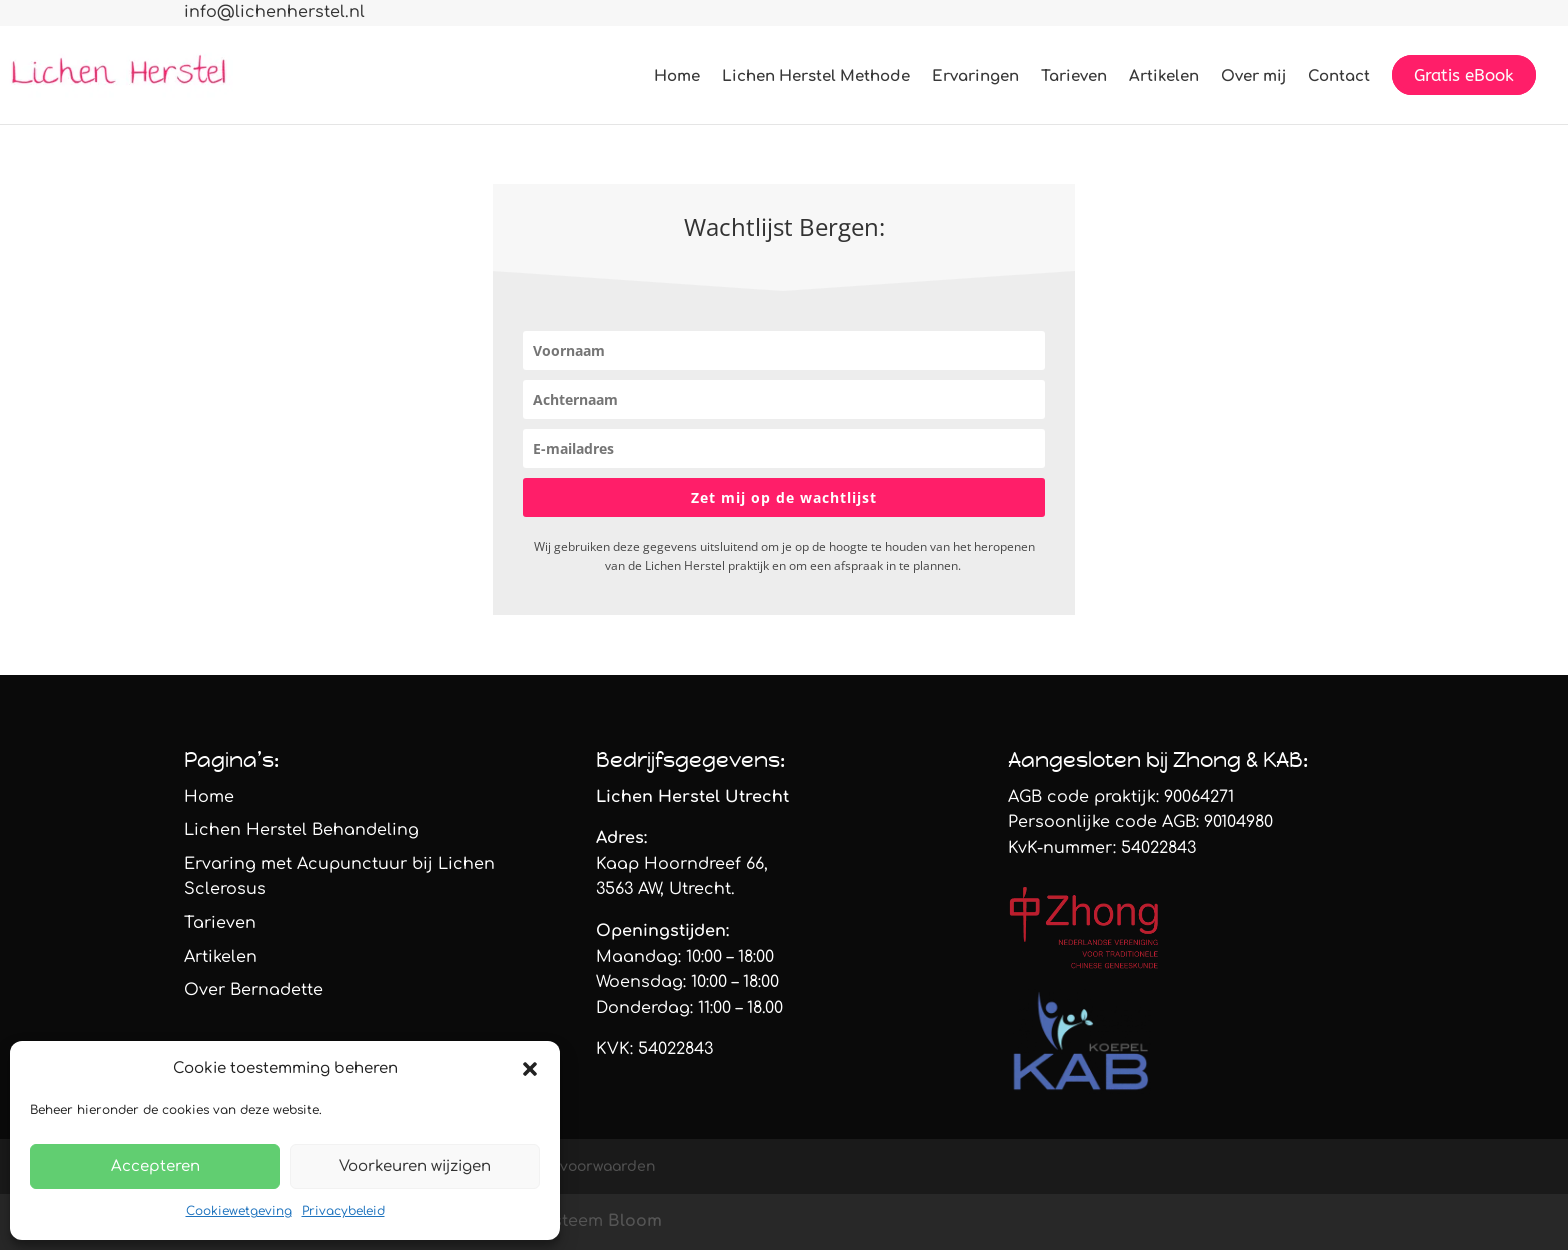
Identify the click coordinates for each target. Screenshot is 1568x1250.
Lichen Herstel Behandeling (301, 830)
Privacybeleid (343, 1211)
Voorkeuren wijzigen (415, 1166)
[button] (530, 1069)
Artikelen (1164, 77)
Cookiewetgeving (239, 1211)
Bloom (635, 1221)
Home (677, 77)
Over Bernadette (253, 990)
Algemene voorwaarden (569, 1166)
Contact (1339, 77)
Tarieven (1074, 77)
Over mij (1253, 77)
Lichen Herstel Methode (816, 77)
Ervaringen (975, 77)
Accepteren (155, 1166)
